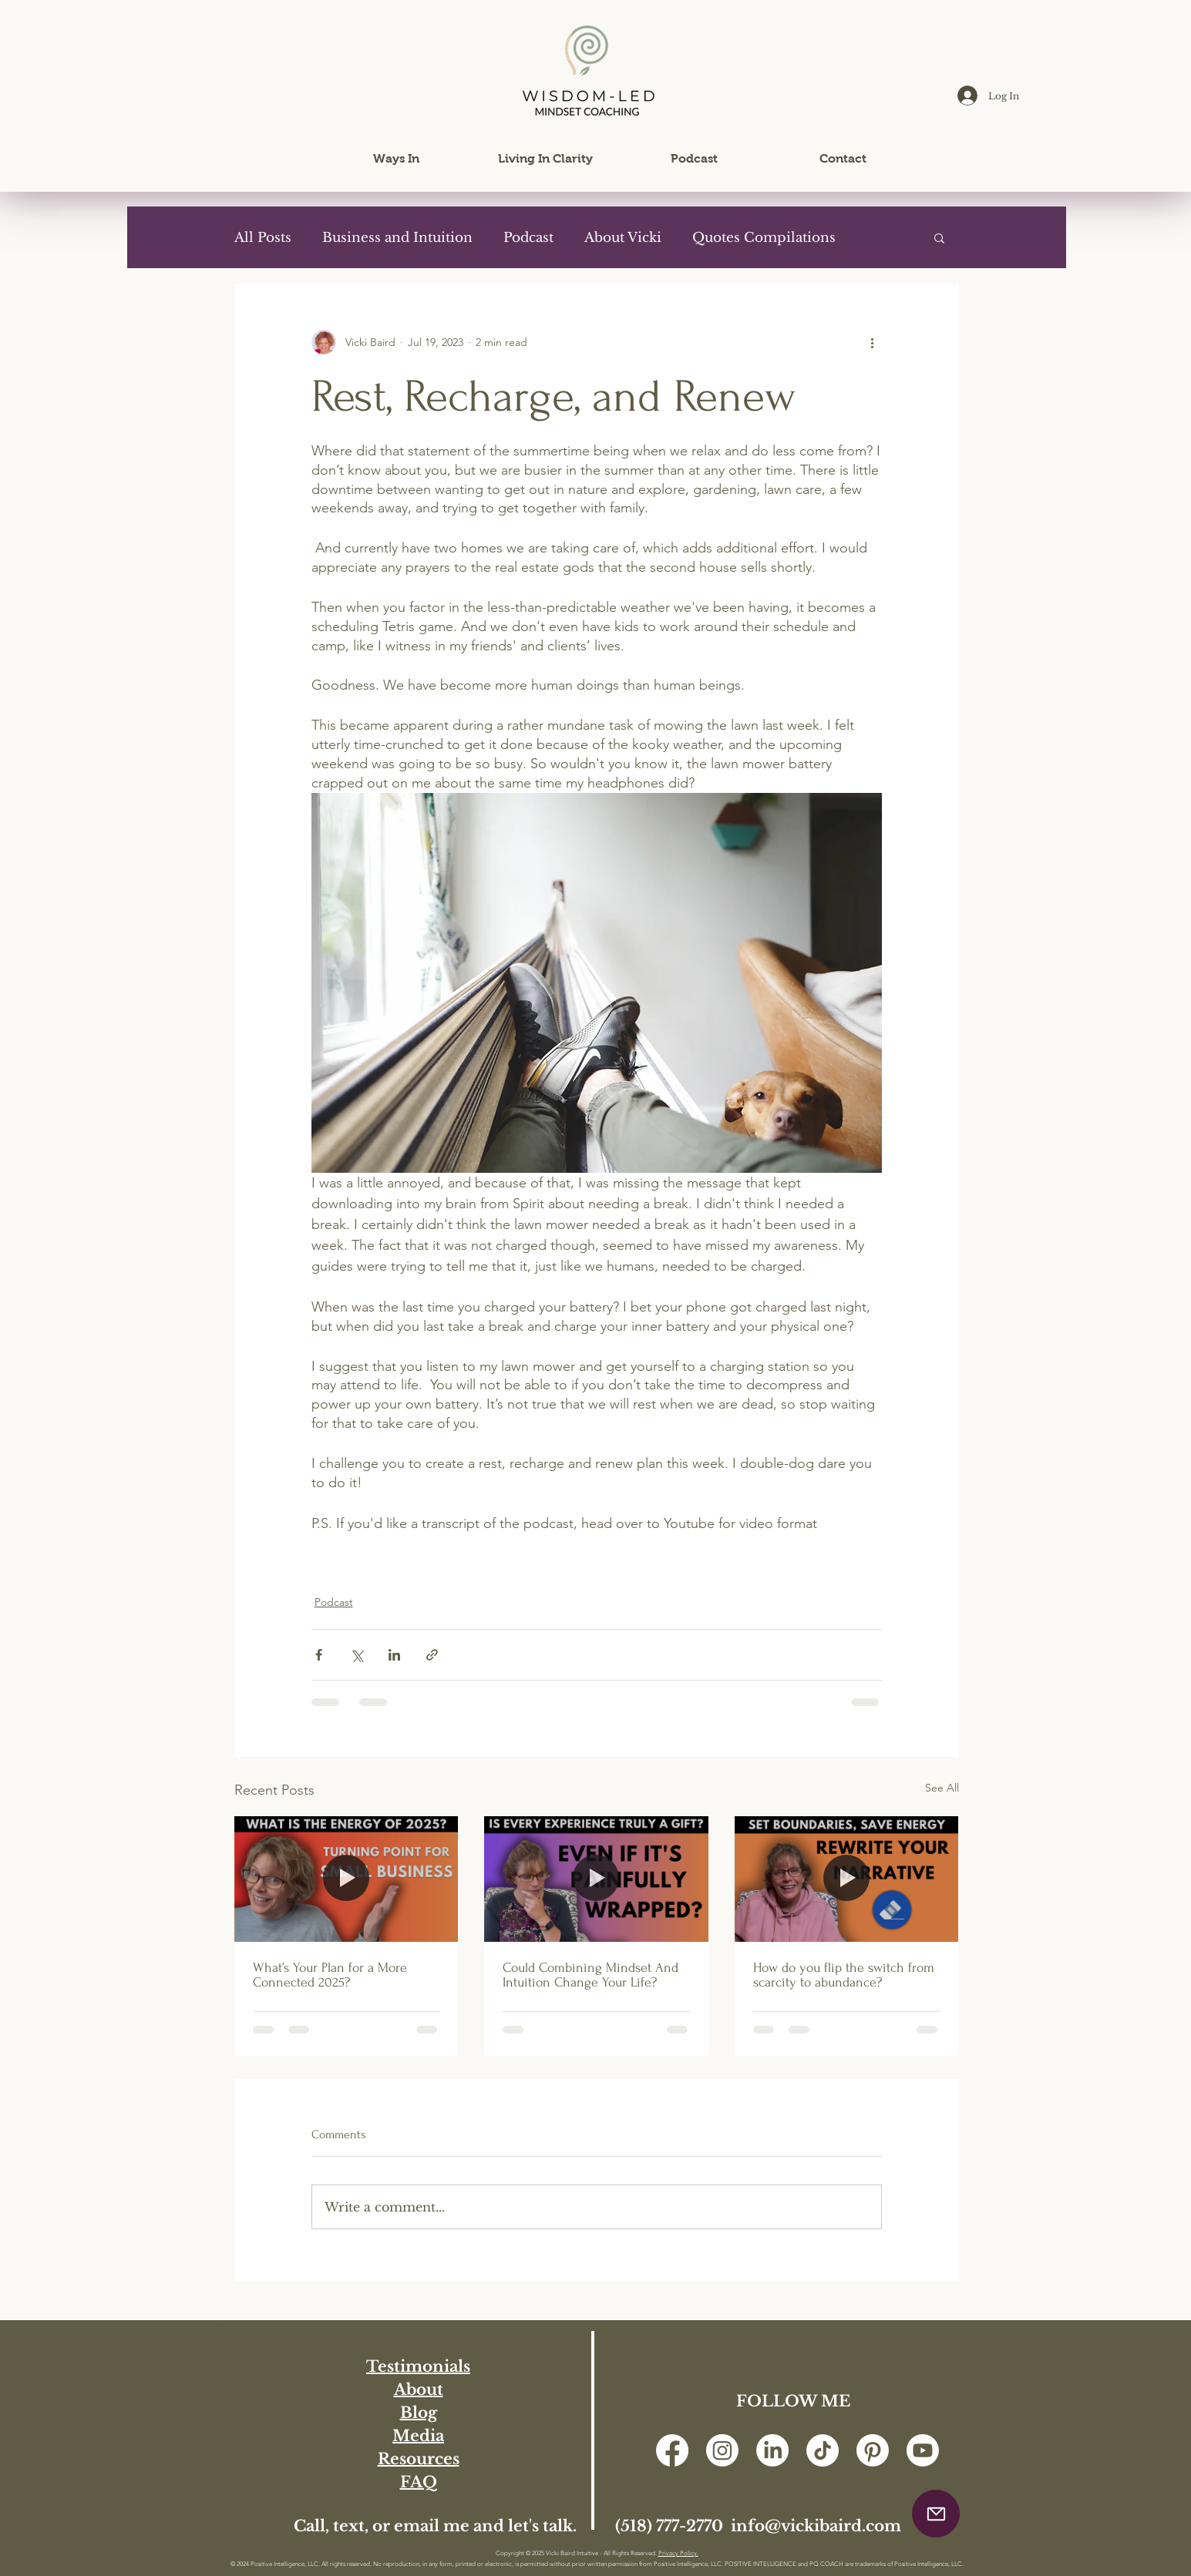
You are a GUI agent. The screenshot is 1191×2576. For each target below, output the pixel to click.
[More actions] (872, 342)
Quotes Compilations (764, 238)
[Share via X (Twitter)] (356, 1654)
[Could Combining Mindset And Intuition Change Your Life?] (596, 1879)
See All (942, 1788)
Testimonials (418, 2366)
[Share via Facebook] (318, 1654)
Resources (418, 2459)
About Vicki (622, 238)
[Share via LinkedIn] (394, 1654)
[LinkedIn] (772, 2450)
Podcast (528, 238)
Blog (418, 2412)
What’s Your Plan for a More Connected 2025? (330, 1975)
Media (418, 2436)
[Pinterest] (872, 2450)
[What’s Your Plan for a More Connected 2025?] (346, 1879)
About (418, 2389)
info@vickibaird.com (816, 2526)
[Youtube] (923, 2450)
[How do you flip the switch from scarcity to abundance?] (847, 1879)
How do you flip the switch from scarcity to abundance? (843, 1975)
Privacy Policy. (678, 2553)
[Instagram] (722, 2450)
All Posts (262, 238)
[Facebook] (672, 2450)
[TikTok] (822, 2450)
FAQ (418, 2482)
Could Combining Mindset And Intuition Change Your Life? (590, 1975)
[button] (396, 158)
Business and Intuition (397, 238)
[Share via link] (432, 1654)
